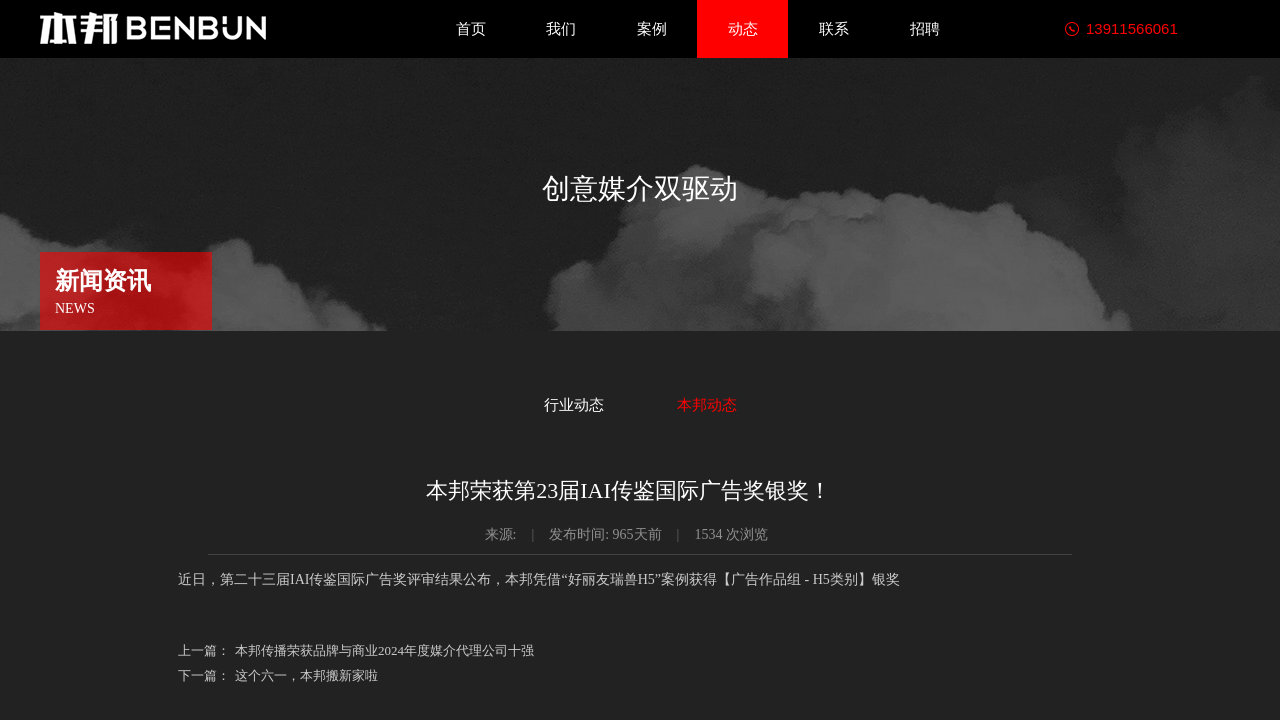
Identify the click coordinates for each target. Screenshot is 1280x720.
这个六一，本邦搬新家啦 (278, 675)
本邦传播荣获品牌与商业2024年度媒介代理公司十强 (356, 650)
